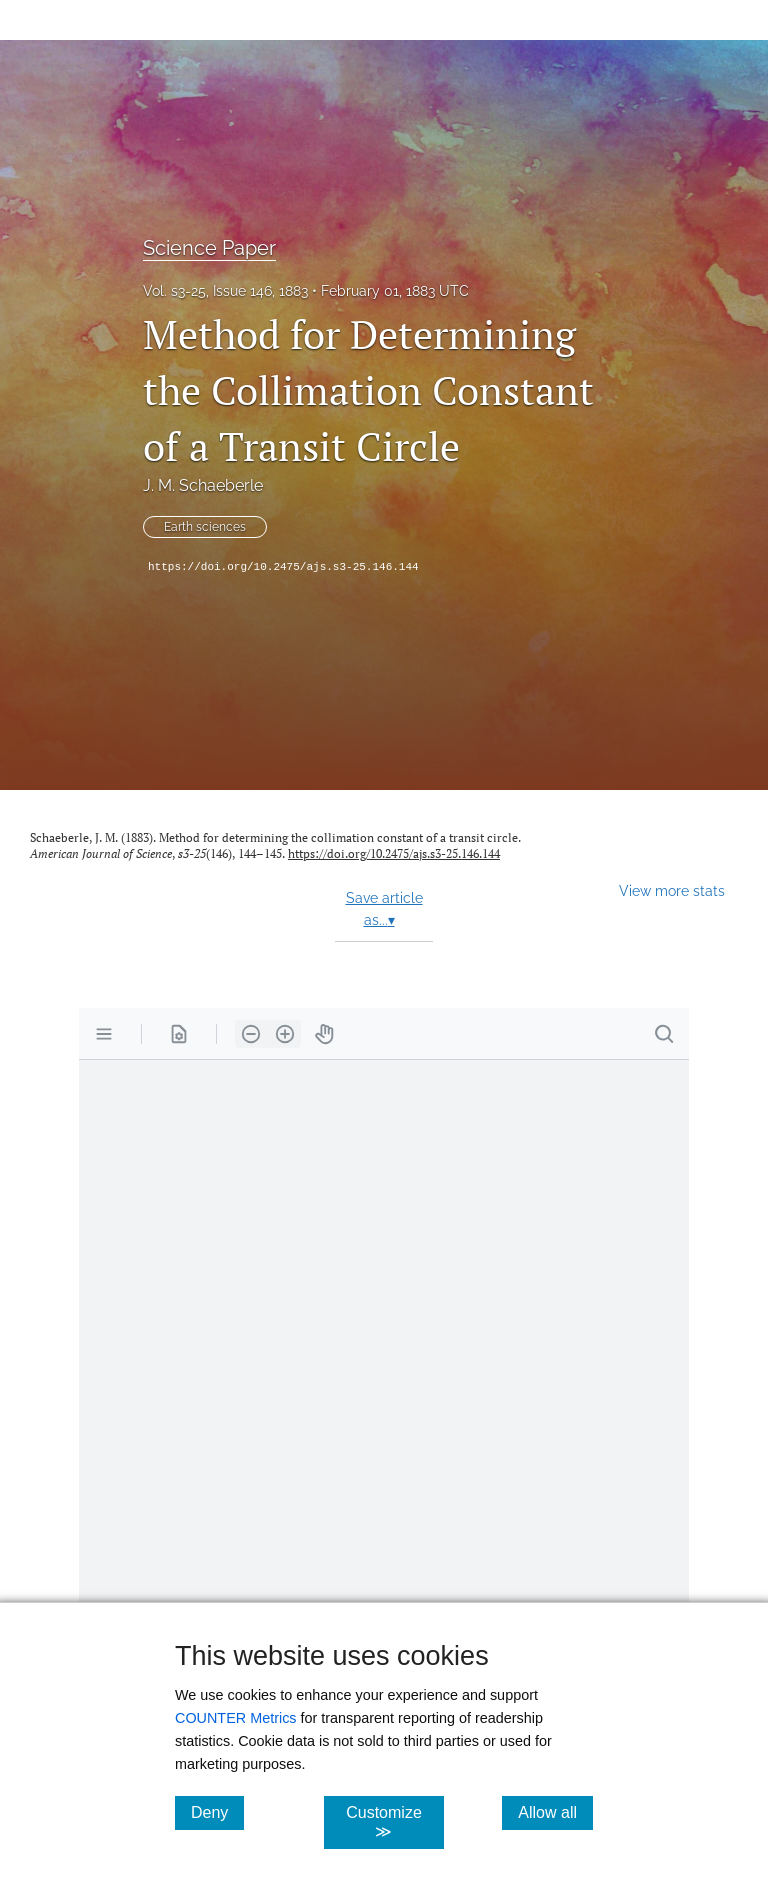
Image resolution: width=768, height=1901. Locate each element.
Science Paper (209, 248)
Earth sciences (205, 527)
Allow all (555, 1812)
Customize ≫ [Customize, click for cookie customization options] (394, 1822)
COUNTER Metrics (236, 1718)
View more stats (672, 890)
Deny (217, 1812)
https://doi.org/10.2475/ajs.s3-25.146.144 (283, 567)
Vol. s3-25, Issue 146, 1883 (225, 291)
